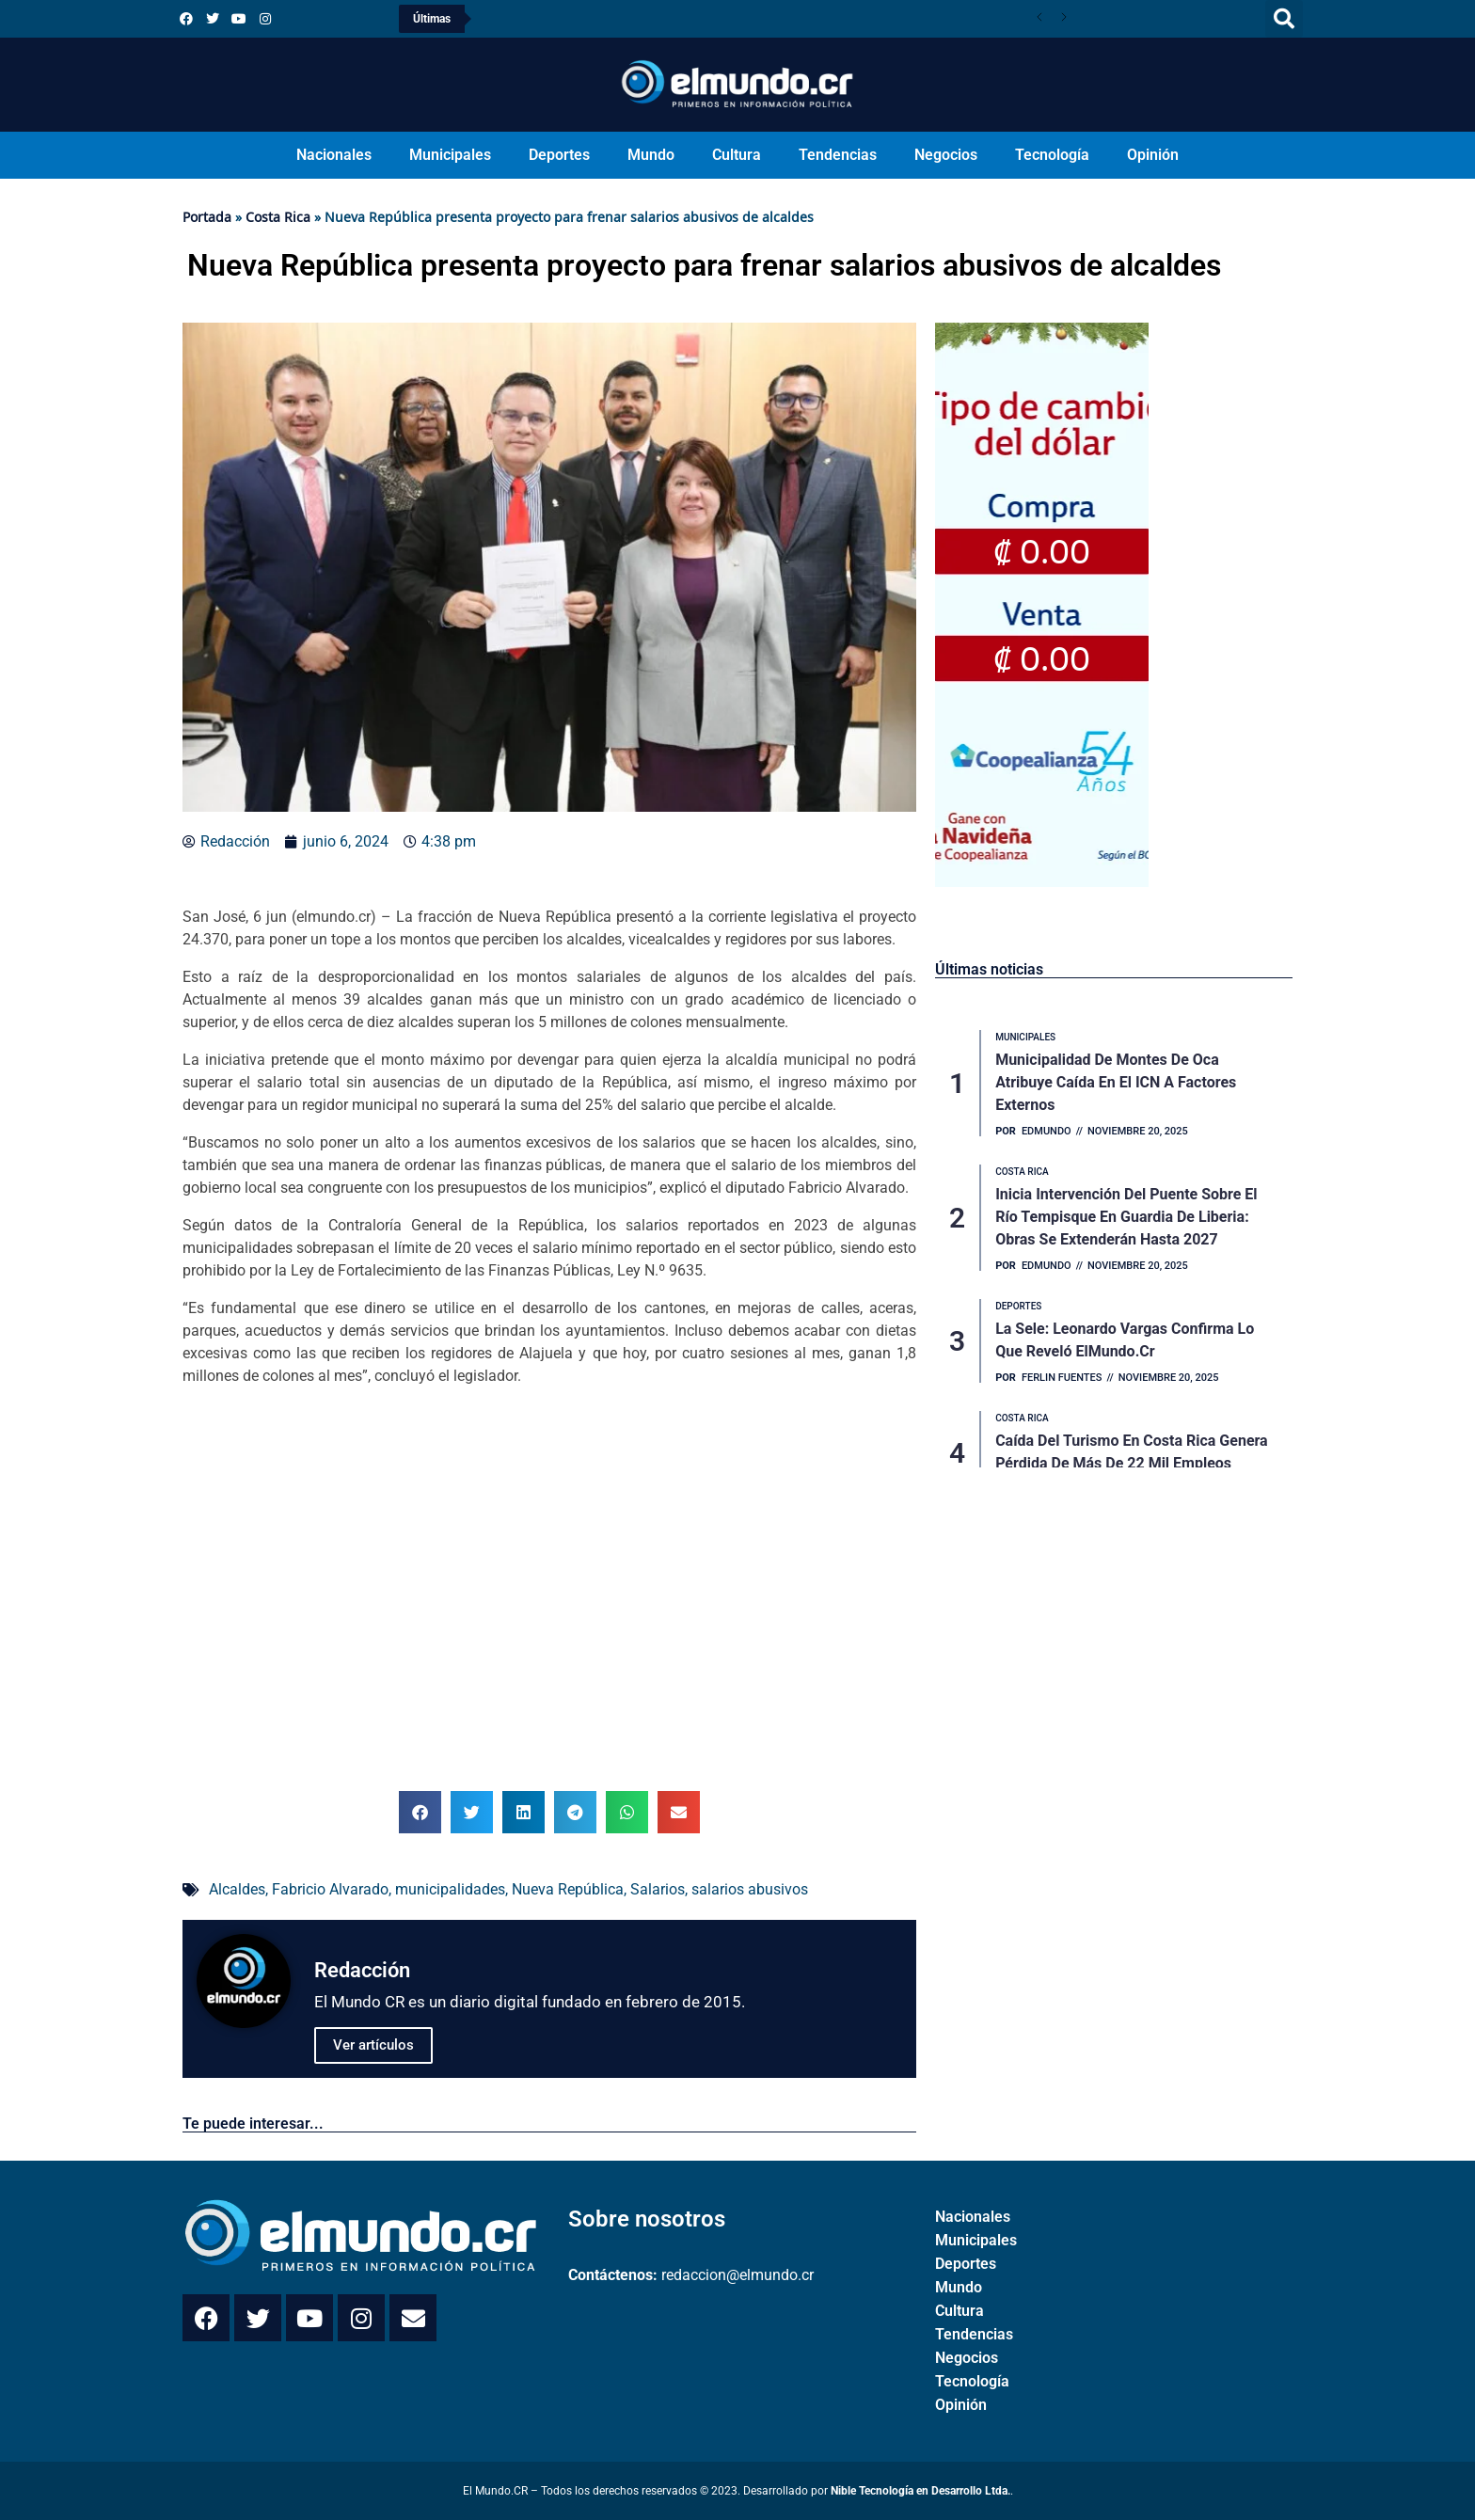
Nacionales (334, 155)
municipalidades (450, 1889)
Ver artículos (373, 2045)
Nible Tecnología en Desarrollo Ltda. (920, 2490)
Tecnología (1052, 155)
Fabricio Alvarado (330, 1889)
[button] (1284, 19)
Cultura (736, 155)
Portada (206, 217)
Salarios (657, 1889)
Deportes (559, 155)
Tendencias (838, 155)
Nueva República (568, 1889)
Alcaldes (237, 1889)
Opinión (1153, 155)
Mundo (650, 155)
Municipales (450, 155)
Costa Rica (278, 217)
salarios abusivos (749, 1889)
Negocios (945, 155)
